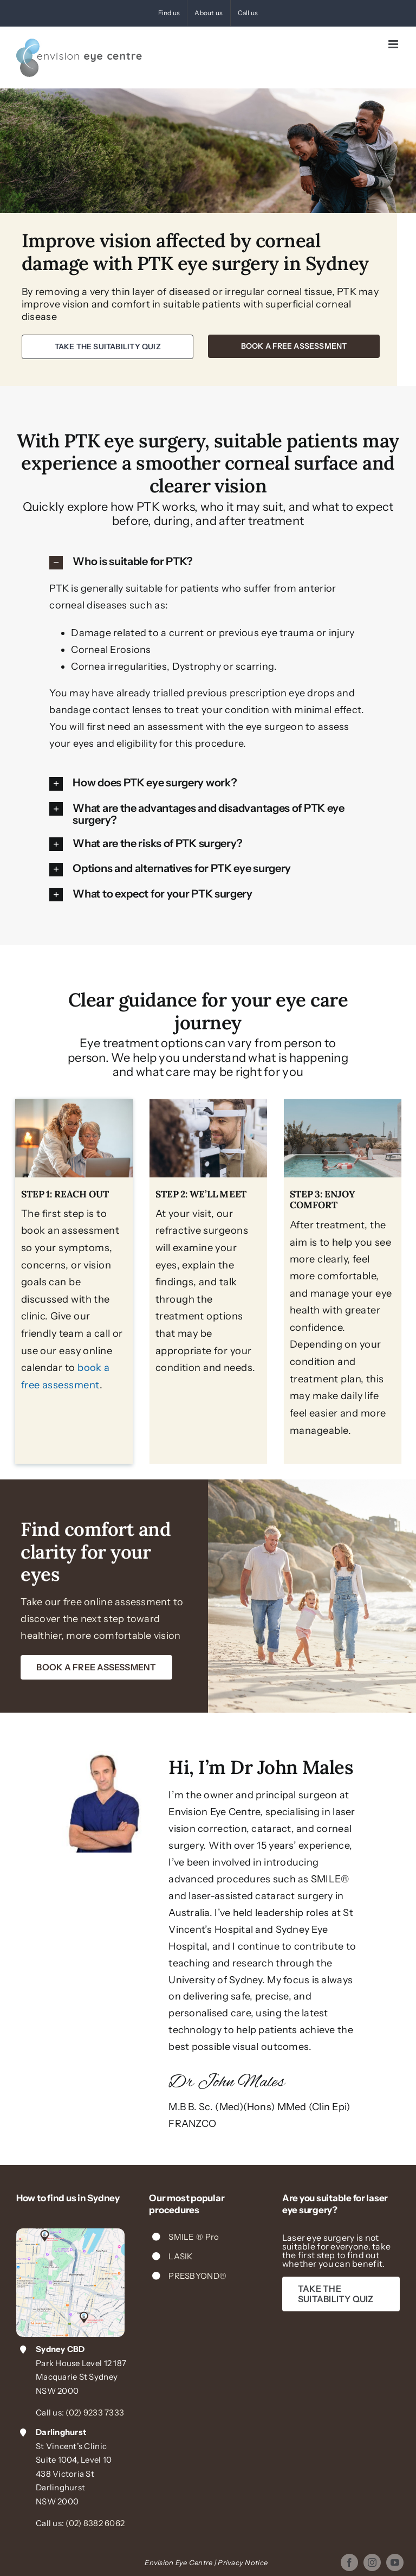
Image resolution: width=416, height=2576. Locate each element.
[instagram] (372, 2562)
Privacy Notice (243, 2562)
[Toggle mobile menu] (394, 44)
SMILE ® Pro (193, 2237)
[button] (207, 562)
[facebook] (349, 2562)
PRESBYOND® (197, 2276)
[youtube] (395, 2562)
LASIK (180, 2256)
